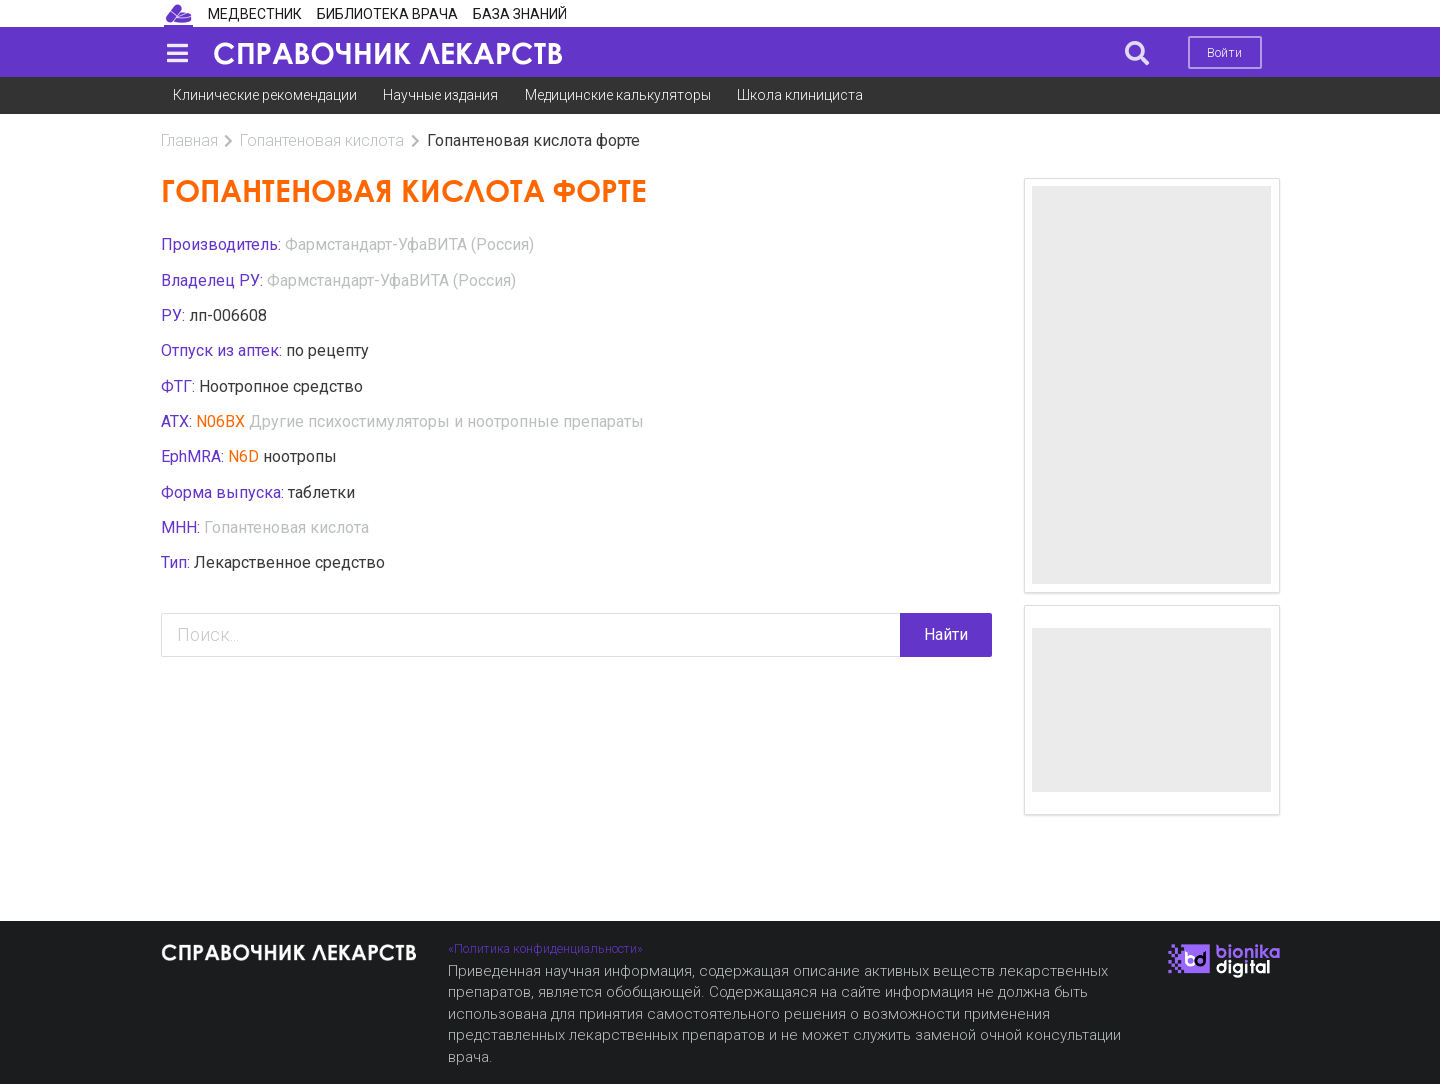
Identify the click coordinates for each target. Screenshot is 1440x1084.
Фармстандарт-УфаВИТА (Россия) (409, 244)
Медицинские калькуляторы (618, 95)
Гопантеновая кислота (322, 140)
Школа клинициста (800, 95)
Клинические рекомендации (265, 95)
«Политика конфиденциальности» (545, 948)
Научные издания (440, 95)
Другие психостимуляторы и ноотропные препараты (446, 421)
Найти (946, 634)
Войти (1224, 52)
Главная (189, 140)
